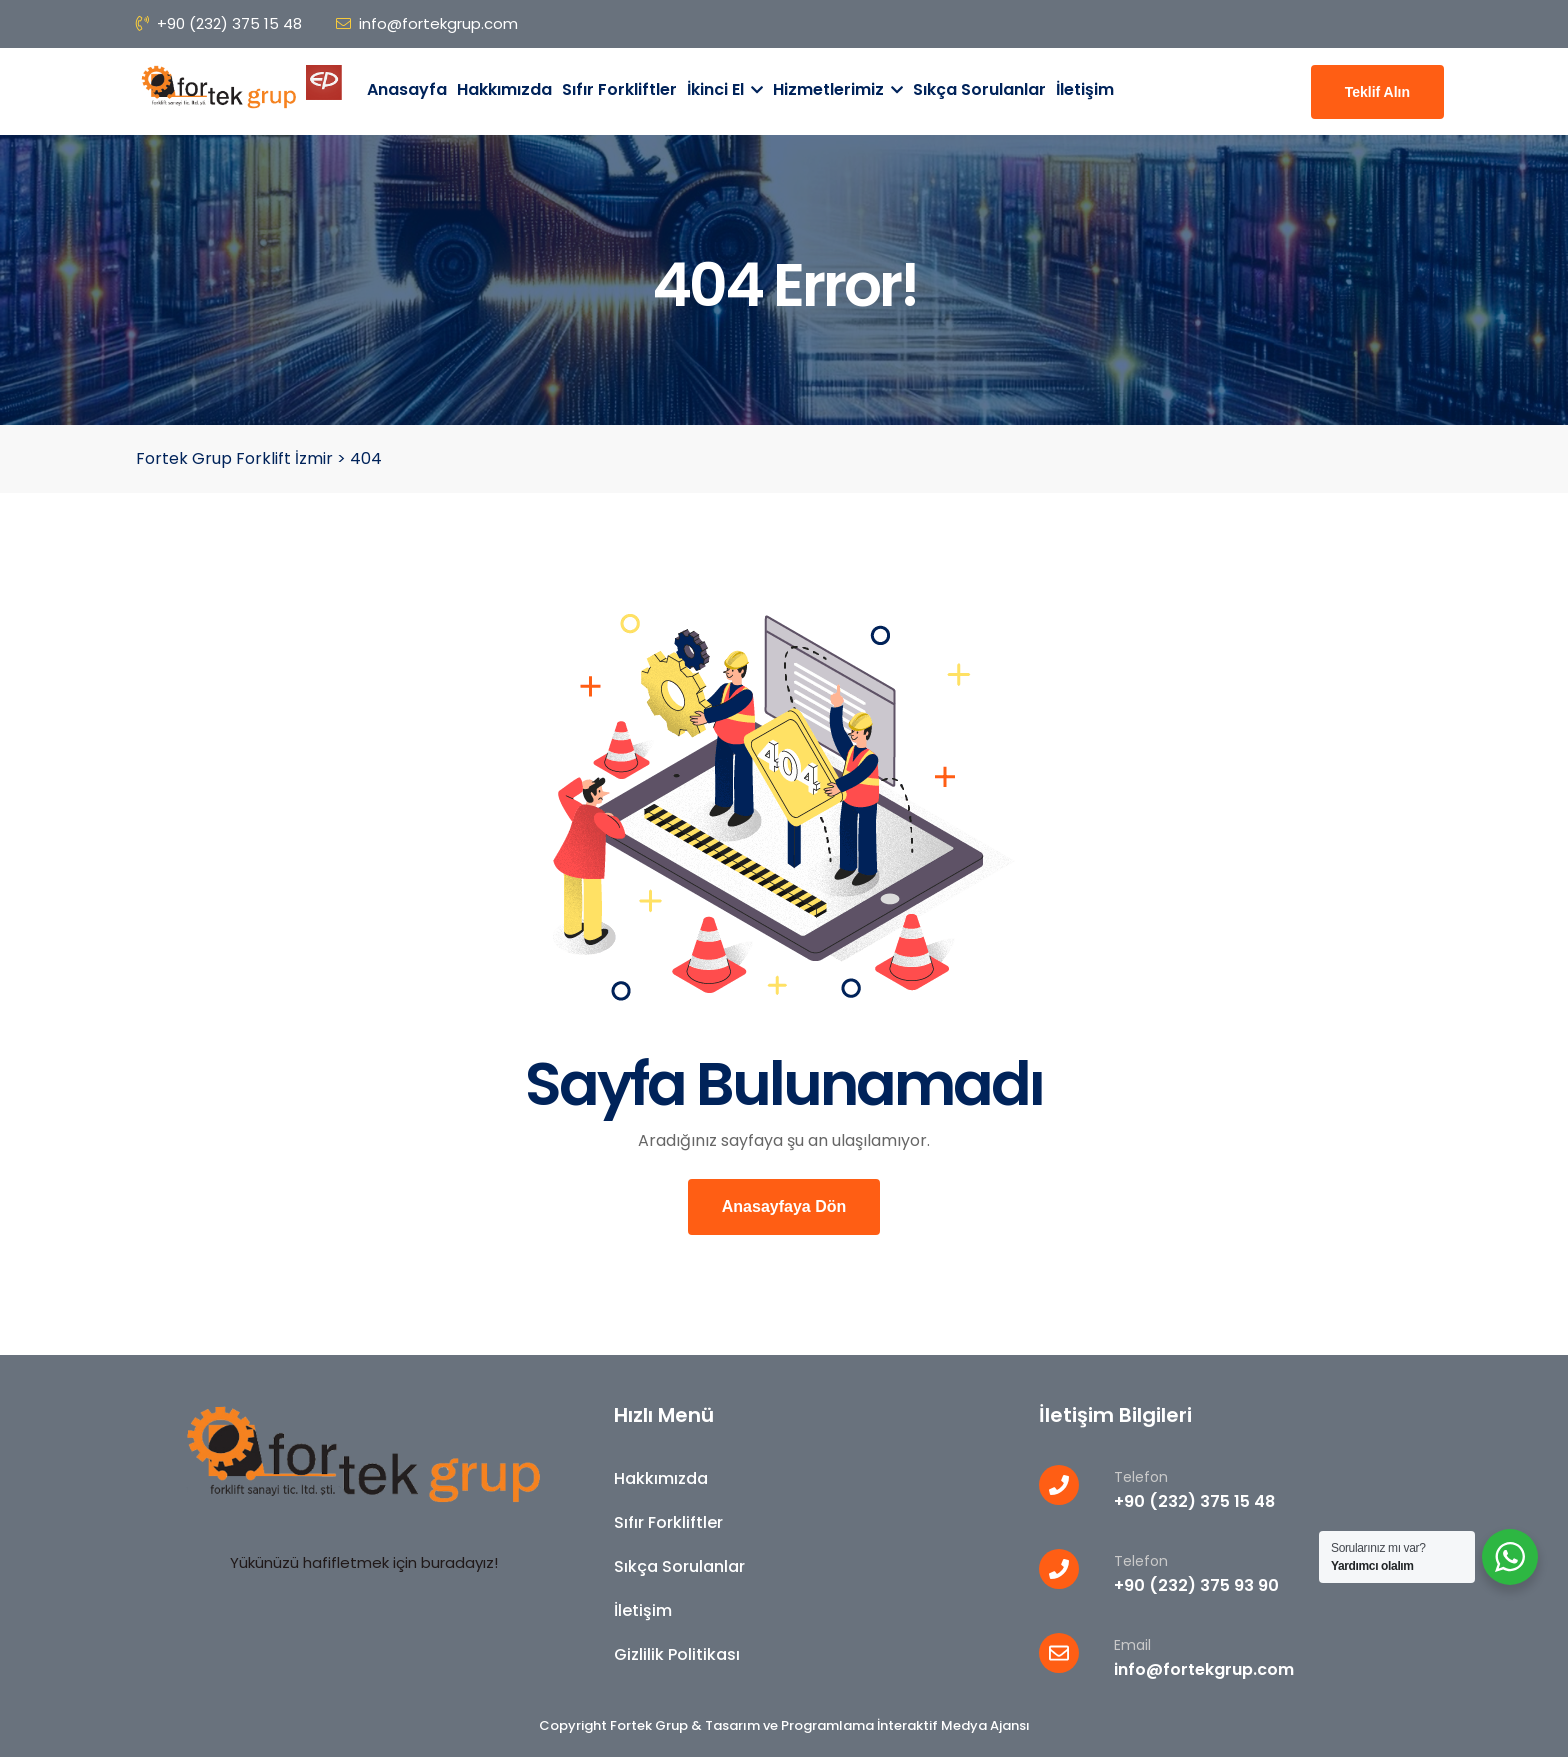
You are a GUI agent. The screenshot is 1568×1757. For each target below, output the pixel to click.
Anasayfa (407, 89)
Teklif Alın (1377, 92)
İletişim (1085, 89)
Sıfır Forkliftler (619, 89)
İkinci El (725, 89)
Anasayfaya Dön (784, 1206)
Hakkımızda (504, 89)
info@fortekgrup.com (427, 23)
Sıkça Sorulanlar (979, 89)
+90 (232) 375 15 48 (219, 23)
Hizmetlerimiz (838, 89)
